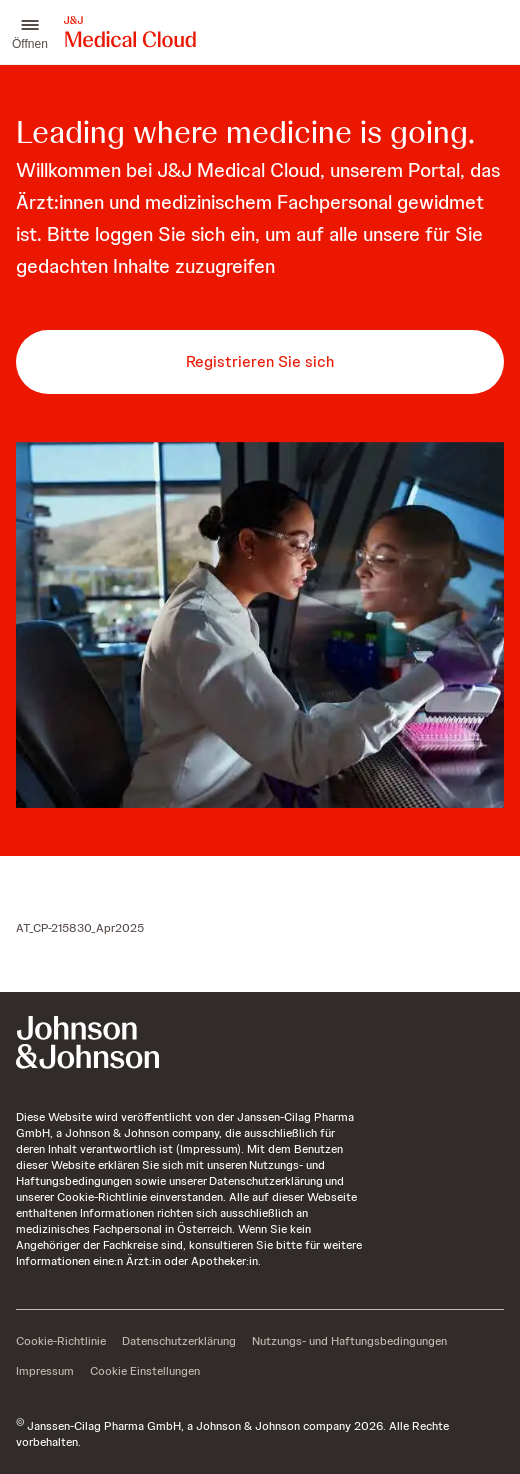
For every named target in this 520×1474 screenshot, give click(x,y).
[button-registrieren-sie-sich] (260, 362)
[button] (30, 32)
